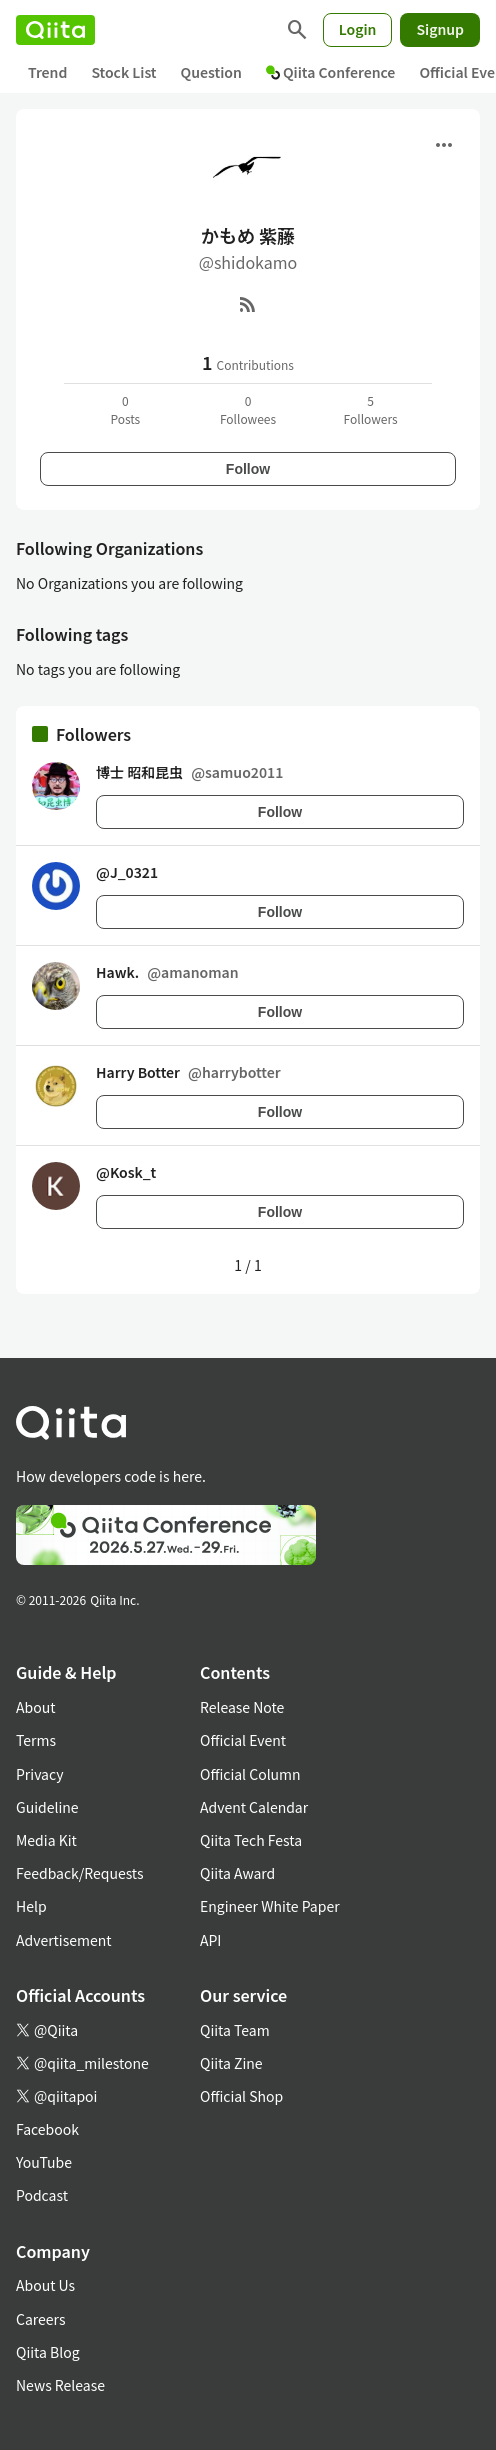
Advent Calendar (254, 1807)
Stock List (123, 72)
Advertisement (64, 1940)
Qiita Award (237, 1873)
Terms (36, 1740)
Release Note (242, 1707)
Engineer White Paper (270, 1906)
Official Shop (241, 2096)
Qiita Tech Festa (251, 1840)
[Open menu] (444, 145)
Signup (440, 29)
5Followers (371, 409)
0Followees (248, 409)
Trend (47, 72)
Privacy (39, 1774)
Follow (248, 469)
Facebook (47, 2129)
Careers (40, 2319)
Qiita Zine (231, 2063)
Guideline (47, 1807)
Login (358, 29)
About (35, 1707)
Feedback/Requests (80, 1873)
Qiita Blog (48, 2352)
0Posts (125, 409)
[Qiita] (55, 30)
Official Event (243, 1740)
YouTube (44, 2162)
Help (31, 1906)
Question (211, 72)
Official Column (250, 1774)
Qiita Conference (331, 72)
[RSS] (248, 304)
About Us (45, 2285)
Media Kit (46, 1840)
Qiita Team (235, 2030)
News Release (60, 2385)
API (210, 1940)
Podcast (42, 2195)
